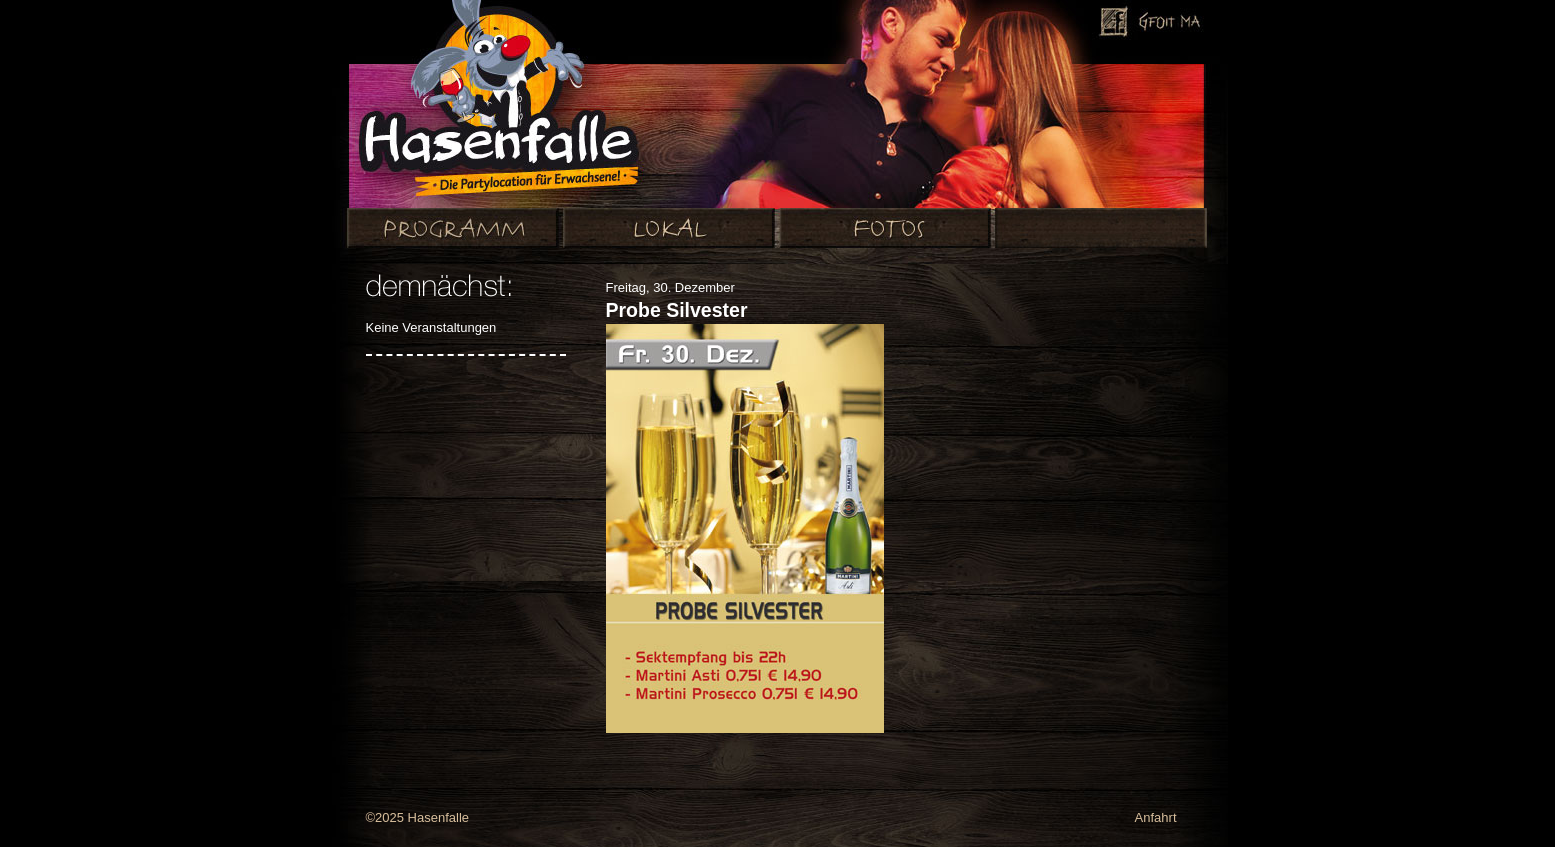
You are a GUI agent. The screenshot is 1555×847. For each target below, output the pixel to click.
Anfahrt (1156, 817)
